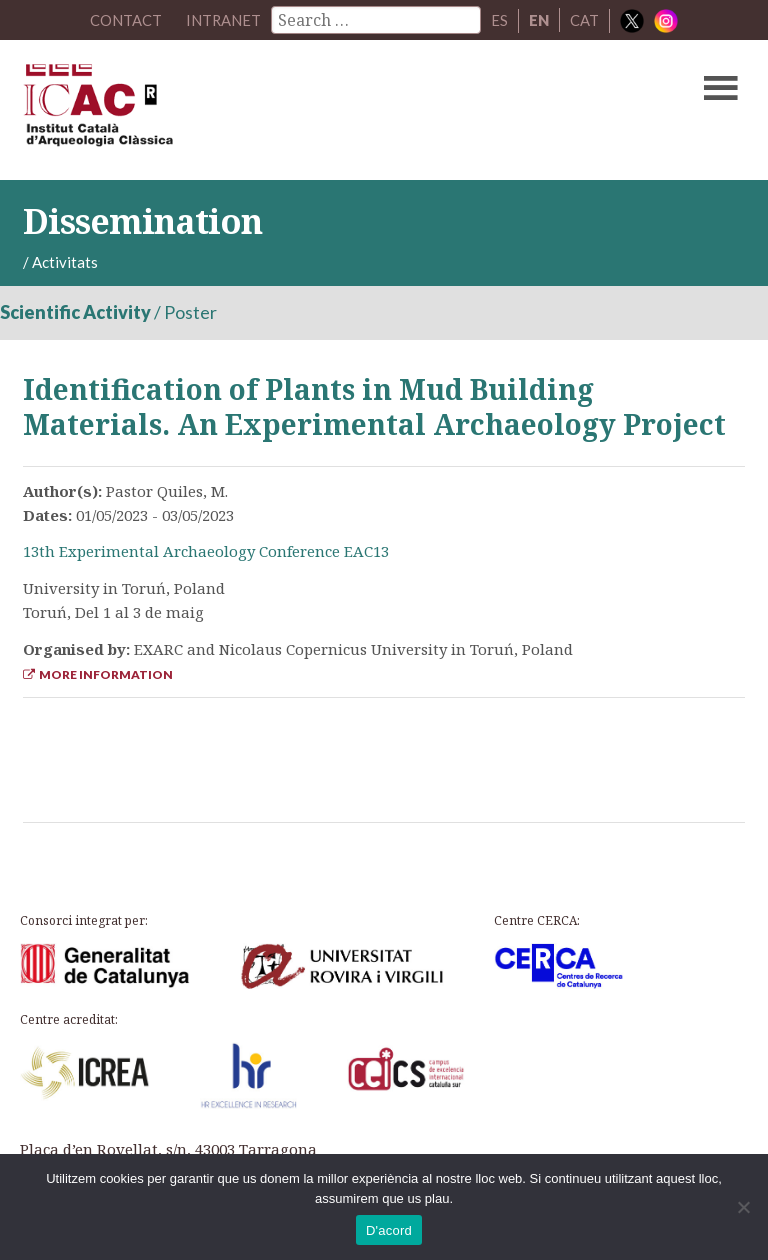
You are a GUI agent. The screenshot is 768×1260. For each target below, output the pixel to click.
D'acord (389, 1230)
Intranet (224, 20)
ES (500, 20)
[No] (743, 1207)
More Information (98, 674)
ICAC (307, 110)
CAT (585, 20)
